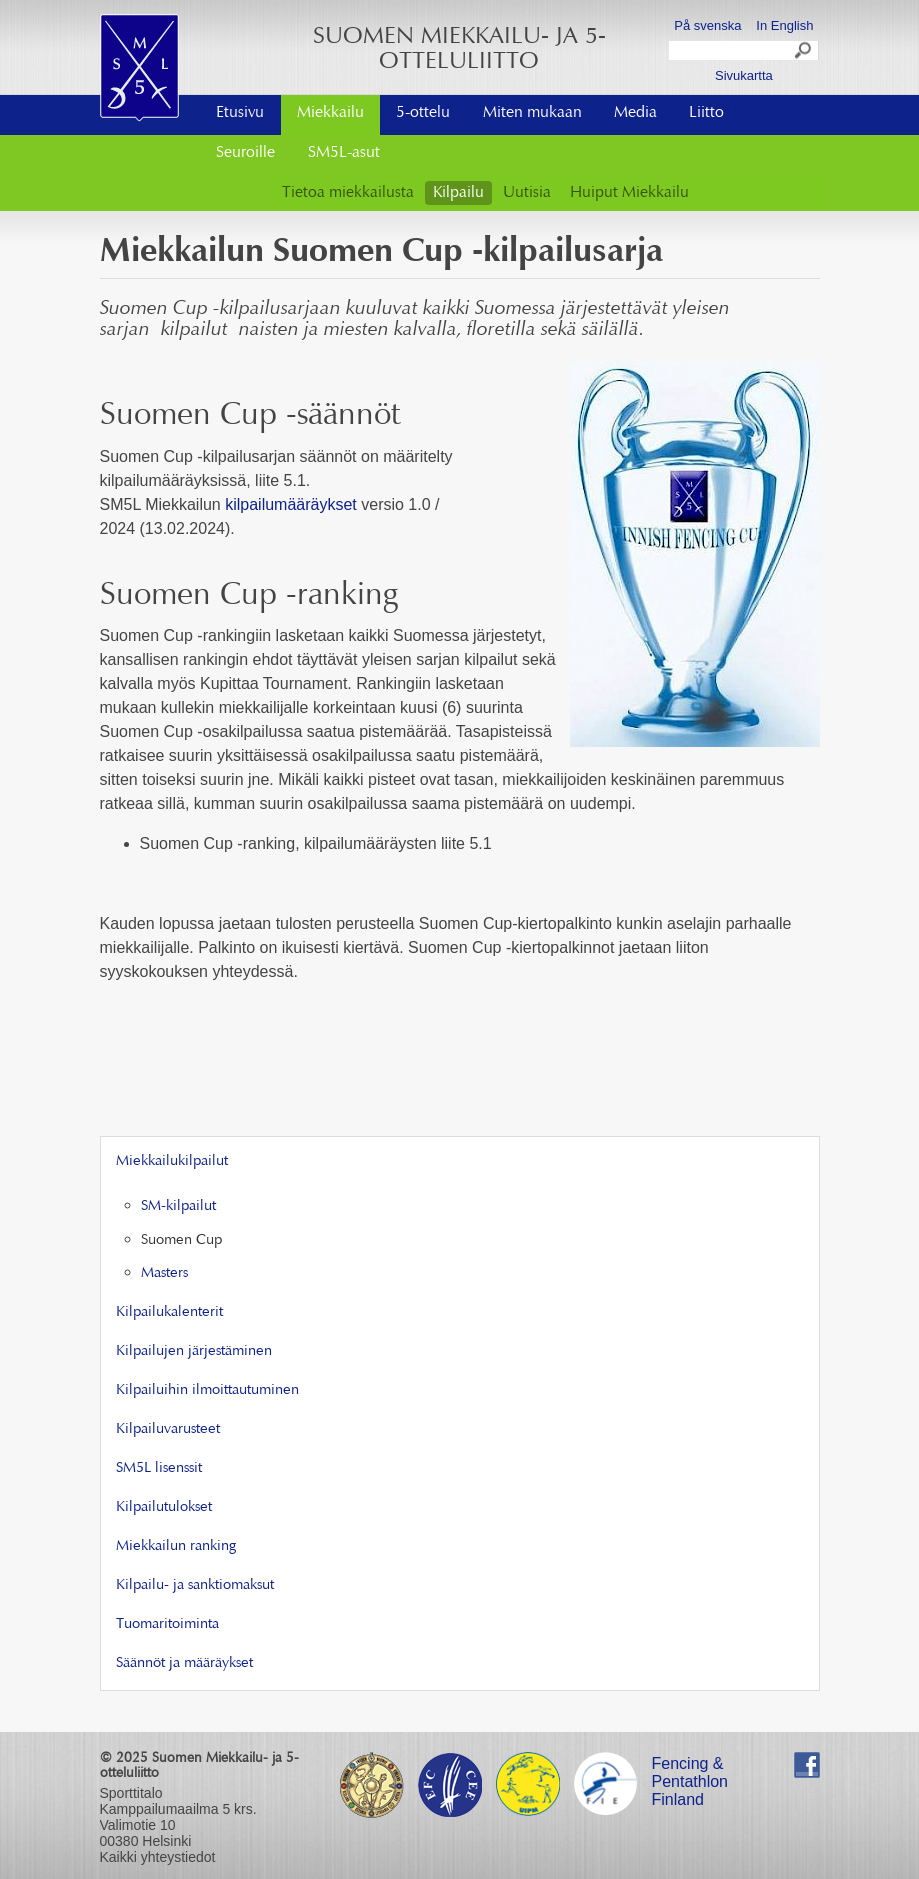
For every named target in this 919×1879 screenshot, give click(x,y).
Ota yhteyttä (744, 106)
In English (784, 25)
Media (635, 113)
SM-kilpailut (178, 1206)
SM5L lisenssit (159, 1468)
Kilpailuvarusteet (168, 1429)
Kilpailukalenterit (169, 1312)
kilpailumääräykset (291, 504)
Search (804, 53)
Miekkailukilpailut (172, 1161)
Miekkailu (330, 113)
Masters (164, 1273)
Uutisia (527, 193)
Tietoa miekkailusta (348, 193)
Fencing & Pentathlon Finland (690, 1766)
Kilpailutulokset (164, 1507)
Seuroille (245, 153)
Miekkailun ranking (176, 1546)
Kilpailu (458, 193)
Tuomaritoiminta (167, 1624)
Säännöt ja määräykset (184, 1663)
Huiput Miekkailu (629, 193)
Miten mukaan (532, 113)
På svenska (707, 25)
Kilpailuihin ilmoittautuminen (207, 1390)
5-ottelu (423, 113)
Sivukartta (744, 75)
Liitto (706, 113)
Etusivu (240, 113)
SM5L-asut (344, 153)
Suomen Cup (181, 1240)
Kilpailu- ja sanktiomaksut (195, 1585)
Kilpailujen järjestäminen (194, 1351)
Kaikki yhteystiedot (158, 1857)
